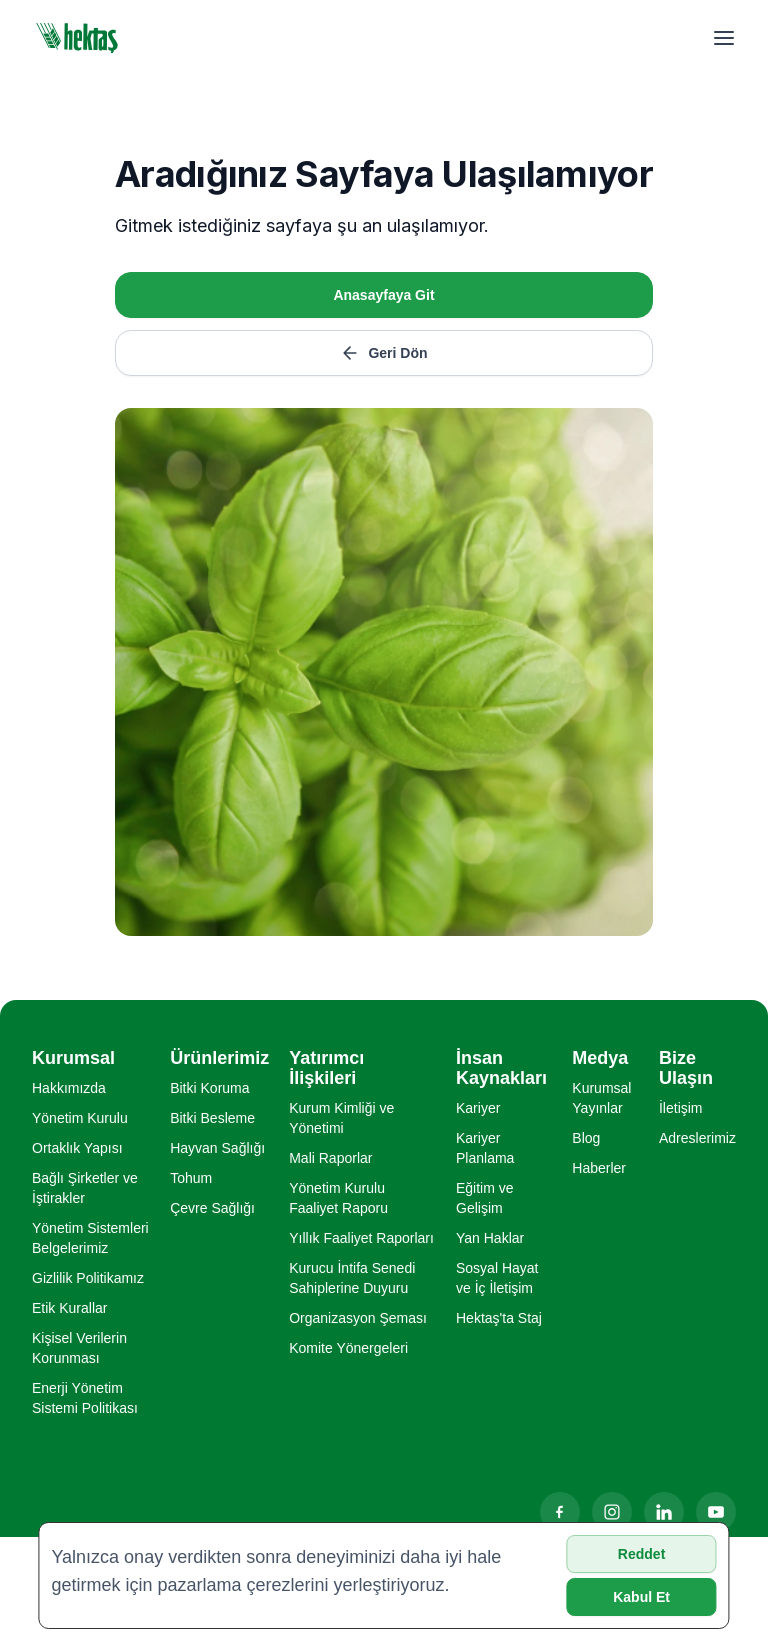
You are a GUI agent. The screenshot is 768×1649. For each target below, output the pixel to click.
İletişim (681, 1108)
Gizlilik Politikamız (88, 1278)
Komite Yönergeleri (348, 1348)
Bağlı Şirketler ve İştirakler (85, 1188)
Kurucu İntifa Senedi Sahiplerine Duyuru (352, 1278)
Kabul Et (641, 1597)
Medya (600, 1058)
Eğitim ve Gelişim (485, 1198)
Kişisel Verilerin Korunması (79, 1348)
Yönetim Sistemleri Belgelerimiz (90, 1238)
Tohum (191, 1178)
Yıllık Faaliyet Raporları (361, 1238)
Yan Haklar (490, 1238)
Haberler (599, 1168)
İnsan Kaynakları (501, 1068)
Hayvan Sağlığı (217, 1148)
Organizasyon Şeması (358, 1318)
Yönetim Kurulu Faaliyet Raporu (338, 1198)
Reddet (641, 1554)
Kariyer (478, 1108)
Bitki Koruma (209, 1088)
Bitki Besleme (212, 1118)
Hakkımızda (69, 1088)
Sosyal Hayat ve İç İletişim (497, 1278)
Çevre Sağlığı (212, 1208)
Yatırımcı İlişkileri (326, 1068)
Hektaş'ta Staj (499, 1318)
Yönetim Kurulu (80, 1118)
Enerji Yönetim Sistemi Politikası (85, 1398)
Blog (586, 1138)
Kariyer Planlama (485, 1148)
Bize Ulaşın (686, 1068)
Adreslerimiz (697, 1138)
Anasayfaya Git (383, 295)
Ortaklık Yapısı (77, 1148)
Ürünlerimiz (219, 1058)
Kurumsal (73, 1058)
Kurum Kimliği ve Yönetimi (341, 1118)
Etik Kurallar (69, 1308)
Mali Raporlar (330, 1158)
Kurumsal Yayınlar (601, 1098)
